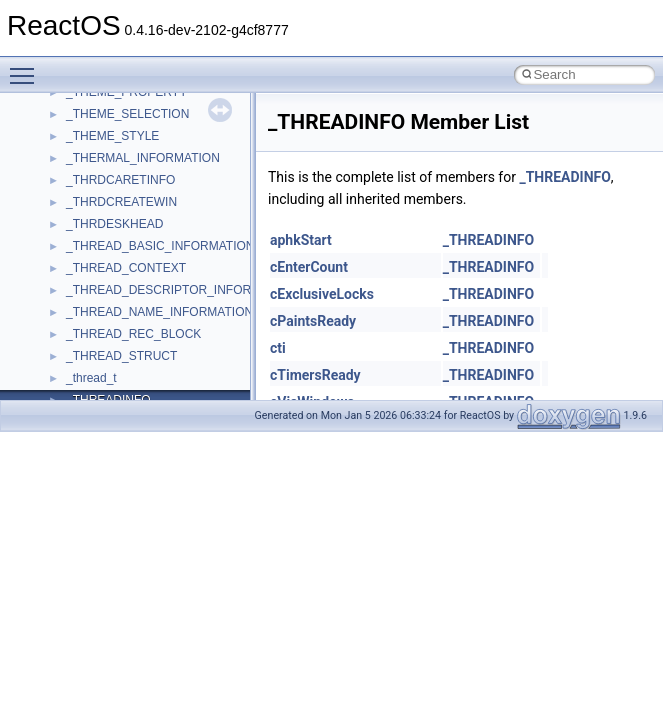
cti (278, 348)
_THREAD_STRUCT (121, 356)
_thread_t (91, 378)
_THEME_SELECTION (127, 114)
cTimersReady (315, 375)
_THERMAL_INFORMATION (143, 158)
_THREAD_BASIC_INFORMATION (160, 246)
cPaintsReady (313, 321)
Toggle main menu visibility (27, 67)
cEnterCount (309, 267)
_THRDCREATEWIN (121, 202)
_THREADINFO (564, 177)
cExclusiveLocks (322, 294)
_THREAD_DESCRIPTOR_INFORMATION (181, 290)
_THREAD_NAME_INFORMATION (159, 312)
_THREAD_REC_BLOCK (133, 334)
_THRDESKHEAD (114, 224)
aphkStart (301, 240)
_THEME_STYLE (112, 136)
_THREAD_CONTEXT (126, 268)
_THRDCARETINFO (120, 180)
